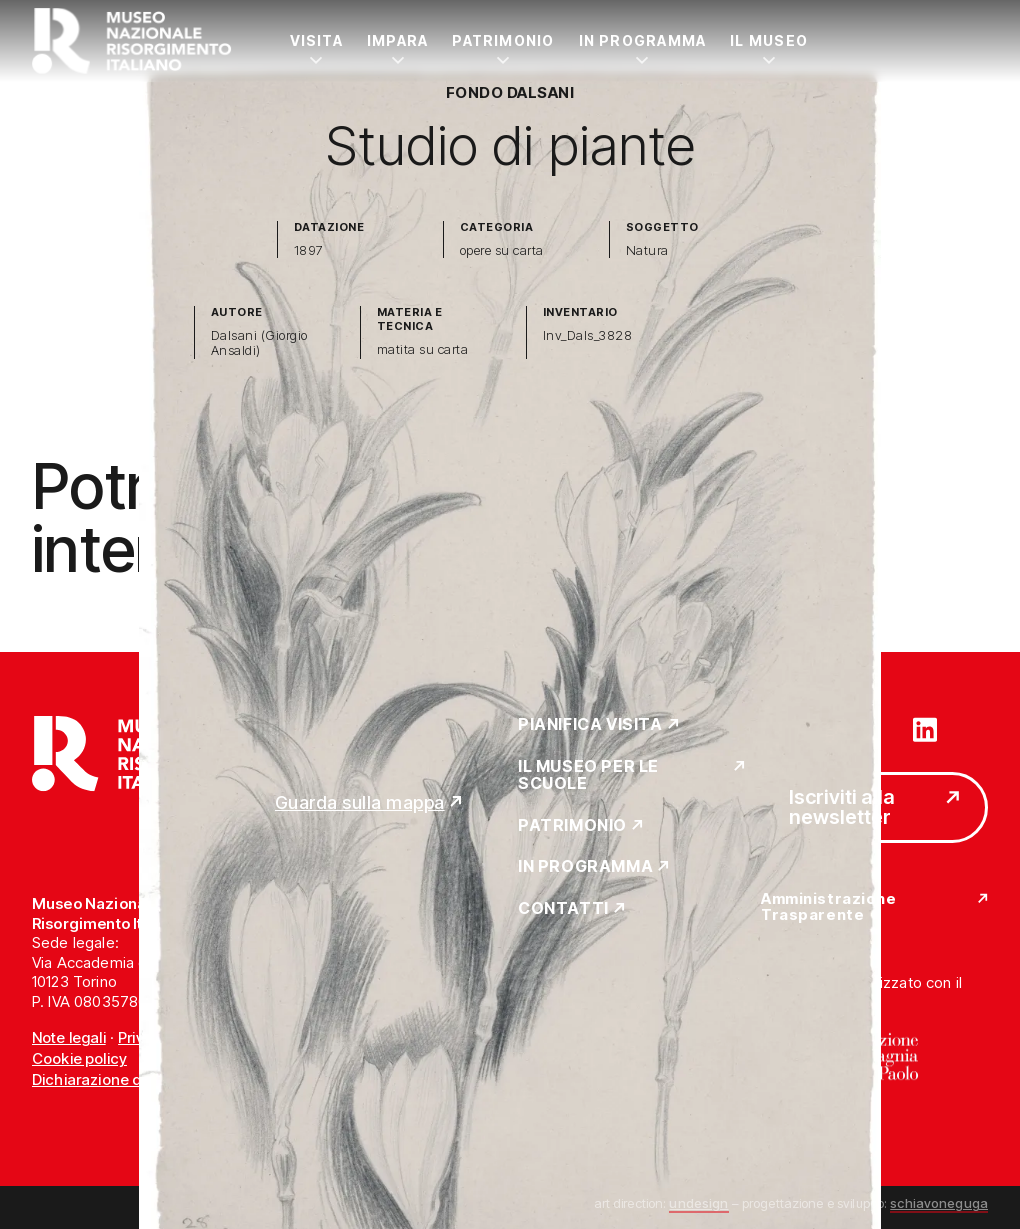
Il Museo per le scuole (588, 775)
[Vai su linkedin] (925, 728)
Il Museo (769, 40)
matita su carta (422, 349)
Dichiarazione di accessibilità (134, 1079)
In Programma (643, 40)
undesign (698, 1203)
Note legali (69, 1037)
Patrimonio (503, 40)
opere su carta (502, 250)
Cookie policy (79, 1058)
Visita (316, 40)
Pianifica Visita (590, 725)
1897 (309, 250)
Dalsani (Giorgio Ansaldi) (259, 343)
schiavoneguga (939, 1203)
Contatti (563, 909)
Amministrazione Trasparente (828, 907)
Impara (397, 40)
